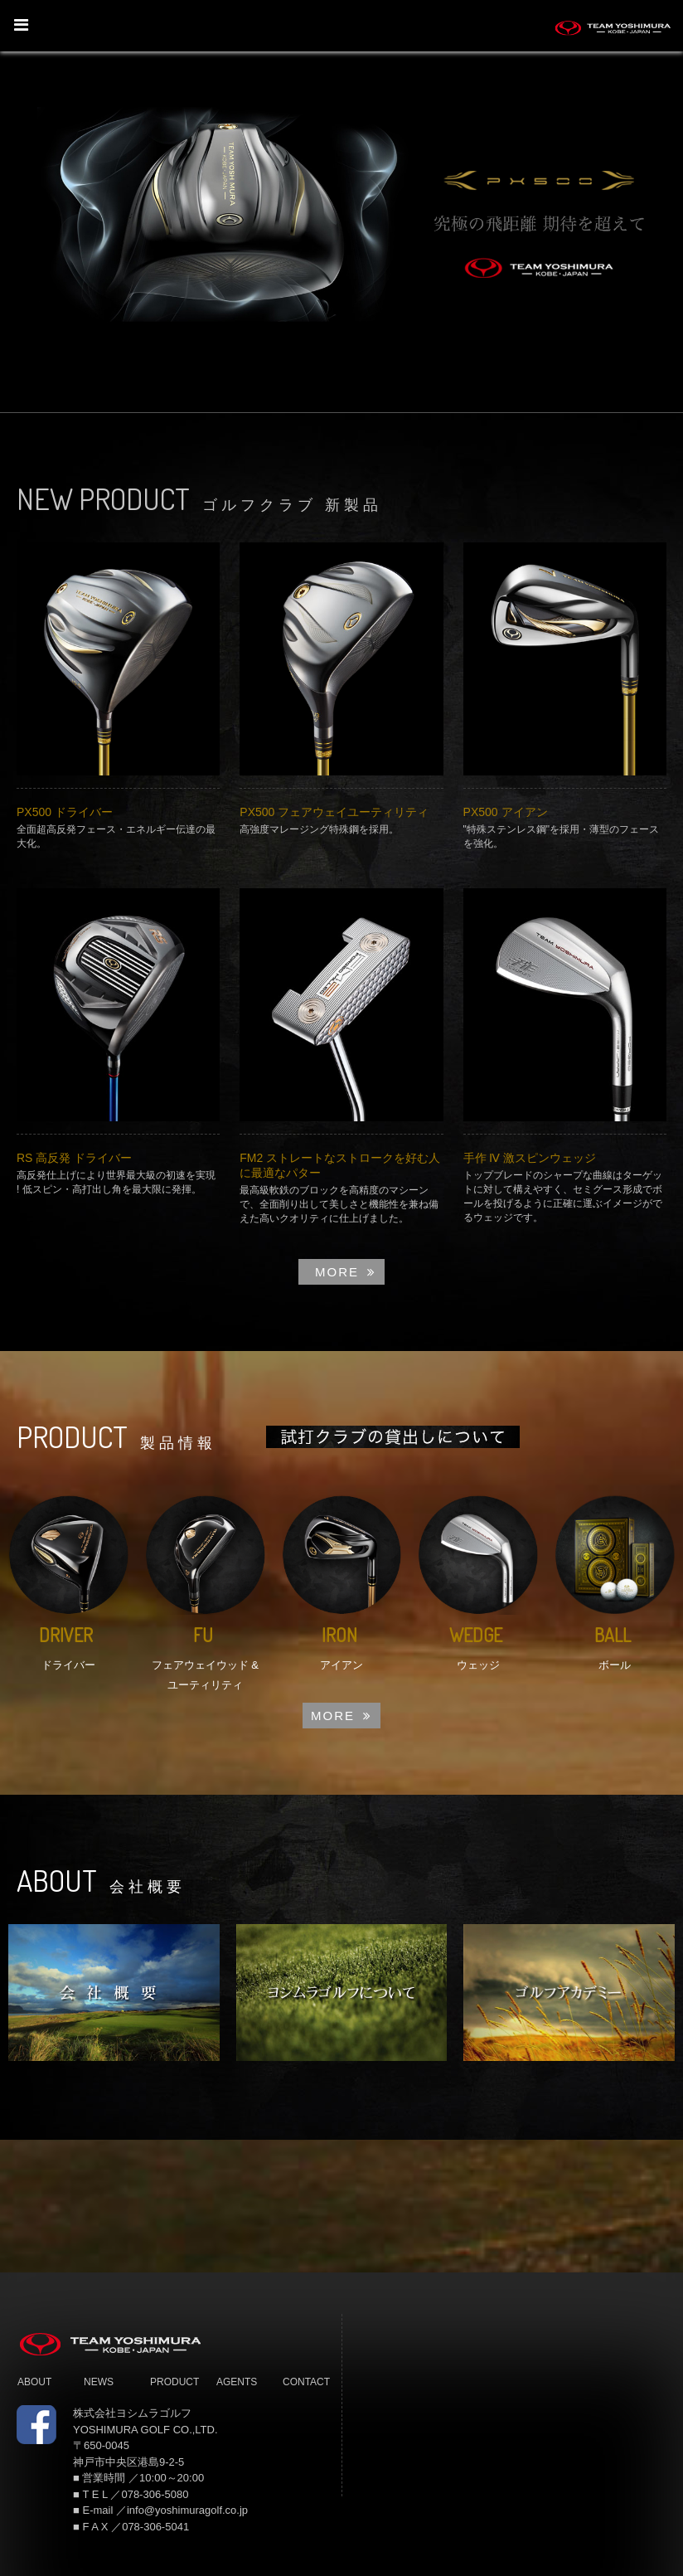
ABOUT (34, 2382)
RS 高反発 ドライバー (74, 1157)
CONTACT (306, 2382)
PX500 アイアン (505, 812)
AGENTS (236, 2382)
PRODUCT (174, 2382)
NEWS (99, 2382)
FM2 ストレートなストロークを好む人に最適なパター (340, 1165)
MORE (345, 1272)
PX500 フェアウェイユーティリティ (334, 812)
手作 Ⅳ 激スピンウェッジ (530, 1157)
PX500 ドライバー (65, 812)
